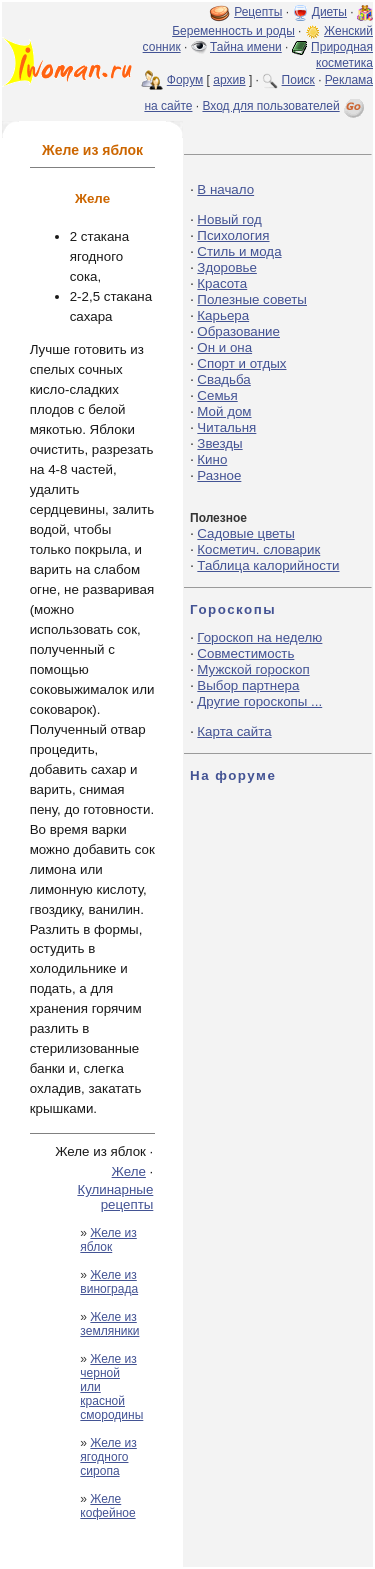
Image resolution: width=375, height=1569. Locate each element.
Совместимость (245, 653)
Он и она (224, 347)
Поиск (298, 80)
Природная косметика (342, 55)
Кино (212, 459)
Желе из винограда (109, 1282)
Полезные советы (252, 299)
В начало (225, 189)
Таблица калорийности (268, 565)
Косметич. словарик (258, 549)
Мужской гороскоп (253, 669)
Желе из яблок (108, 1240)
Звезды (219, 443)
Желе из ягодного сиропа (108, 1457)
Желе (129, 1171)
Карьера (223, 315)
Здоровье (227, 267)
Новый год (229, 219)
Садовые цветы (245, 533)
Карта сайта (234, 731)
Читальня (226, 427)
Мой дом (224, 411)
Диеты (329, 12)
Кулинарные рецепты (115, 1197)
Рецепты (258, 12)
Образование (238, 331)
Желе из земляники (109, 1324)
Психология (233, 235)
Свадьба (223, 379)
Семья (217, 395)
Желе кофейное (107, 1506)
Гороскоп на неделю (259, 637)
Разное (219, 475)
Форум (185, 80)
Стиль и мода (239, 251)
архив (229, 80)
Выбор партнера (248, 685)
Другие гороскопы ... (259, 701)
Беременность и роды (233, 31)
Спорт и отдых (241, 363)
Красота (222, 283)
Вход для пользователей (285, 106)
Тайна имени (246, 47)
